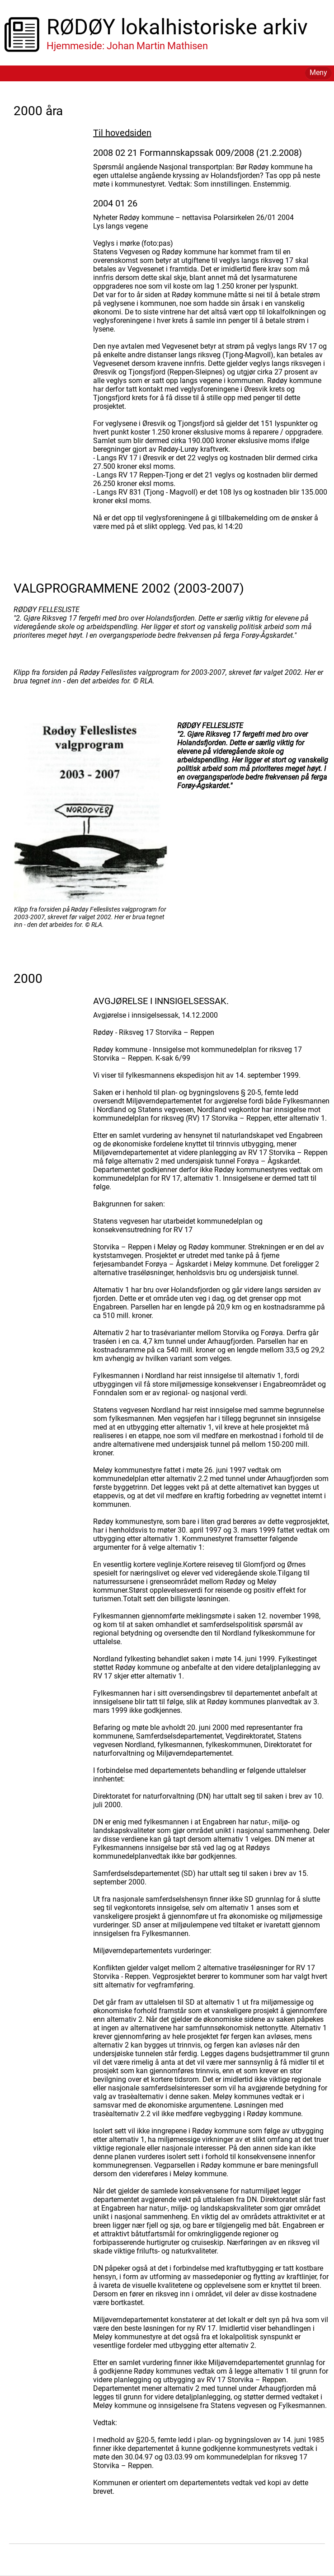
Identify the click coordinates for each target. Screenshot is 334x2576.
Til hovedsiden (122, 133)
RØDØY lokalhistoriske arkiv (177, 26)
